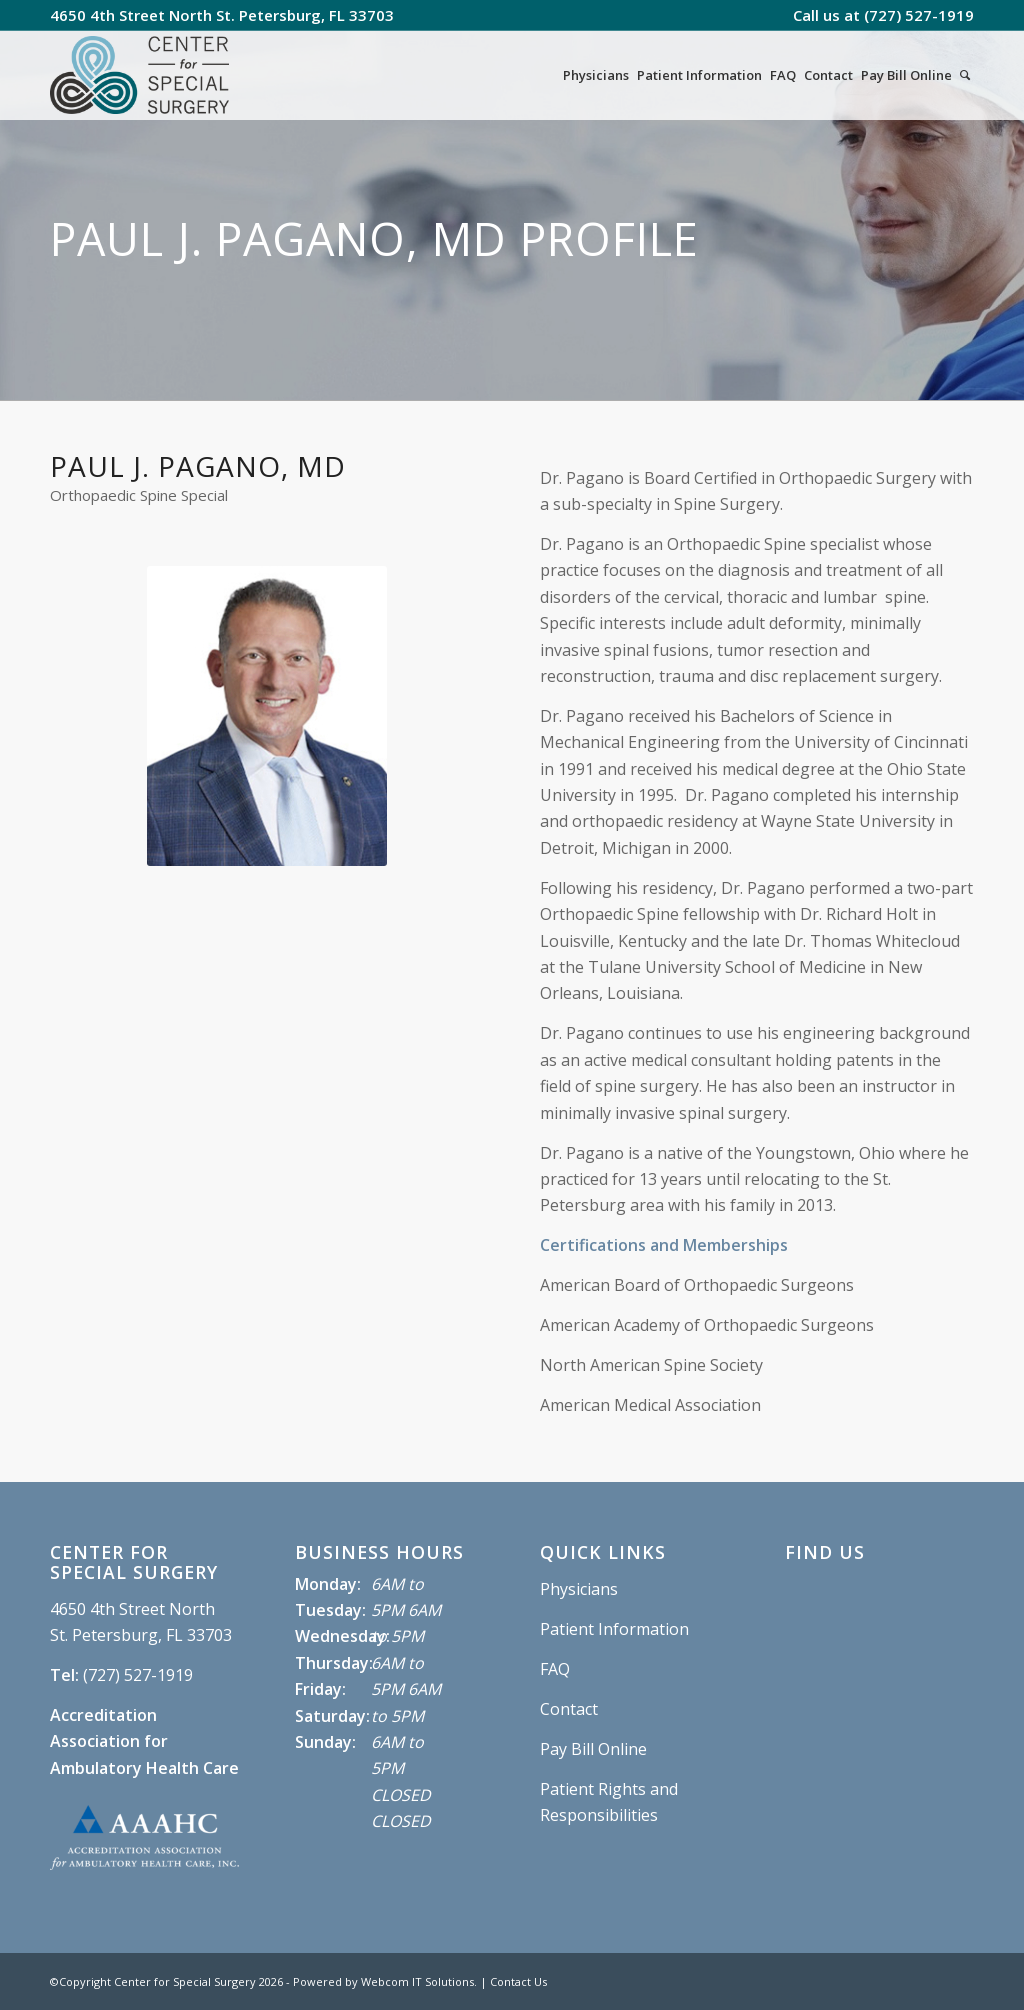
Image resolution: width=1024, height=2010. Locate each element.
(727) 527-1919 (919, 15)
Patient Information (614, 1629)
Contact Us (518, 1981)
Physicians (579, 1589)
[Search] (965, 75)
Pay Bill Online (593, 1749)
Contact (569, 1709)
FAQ (555, 1669)
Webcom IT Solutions (417, 1981)
